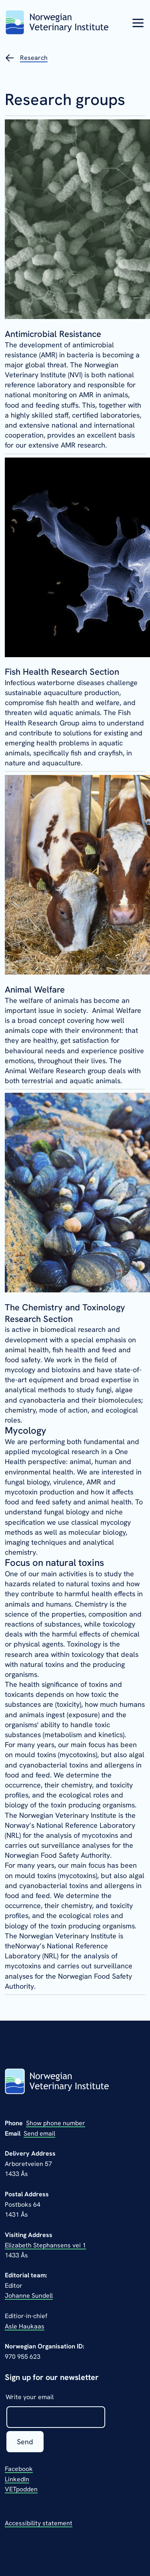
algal (136, 1754)
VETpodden (21, 2489)
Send (25, 2441)
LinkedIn (17, 2479)
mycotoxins (78, 1754)
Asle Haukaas (24, 2326)
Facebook (19, 2469)
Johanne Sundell (29, 2295)
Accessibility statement (38, 2523)
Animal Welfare (35, 989)
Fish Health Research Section (62, 672)
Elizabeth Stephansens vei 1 (45, 2245)
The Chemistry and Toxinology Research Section (65, 1313)
